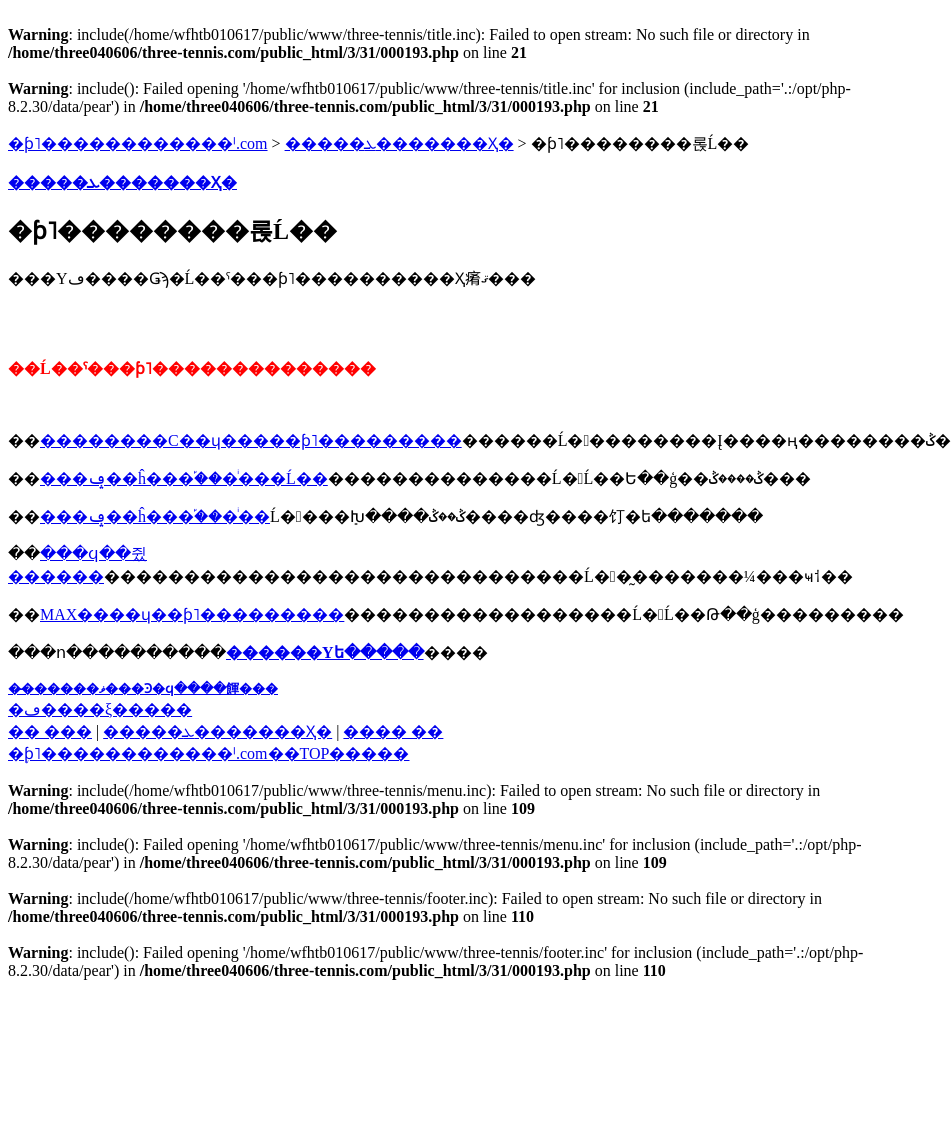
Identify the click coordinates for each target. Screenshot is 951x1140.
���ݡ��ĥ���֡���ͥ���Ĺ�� (184, 478)
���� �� (393, 731)
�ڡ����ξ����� (100, 709)
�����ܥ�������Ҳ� (399, 143)
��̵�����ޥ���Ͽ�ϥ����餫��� (143, 688)
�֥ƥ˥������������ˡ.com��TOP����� (208, 753)
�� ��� (50, 731)
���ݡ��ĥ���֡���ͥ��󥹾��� (155, 516)
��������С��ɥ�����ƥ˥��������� (251, 440)
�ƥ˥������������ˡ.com (138, 143)
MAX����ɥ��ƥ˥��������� (192, 614)
